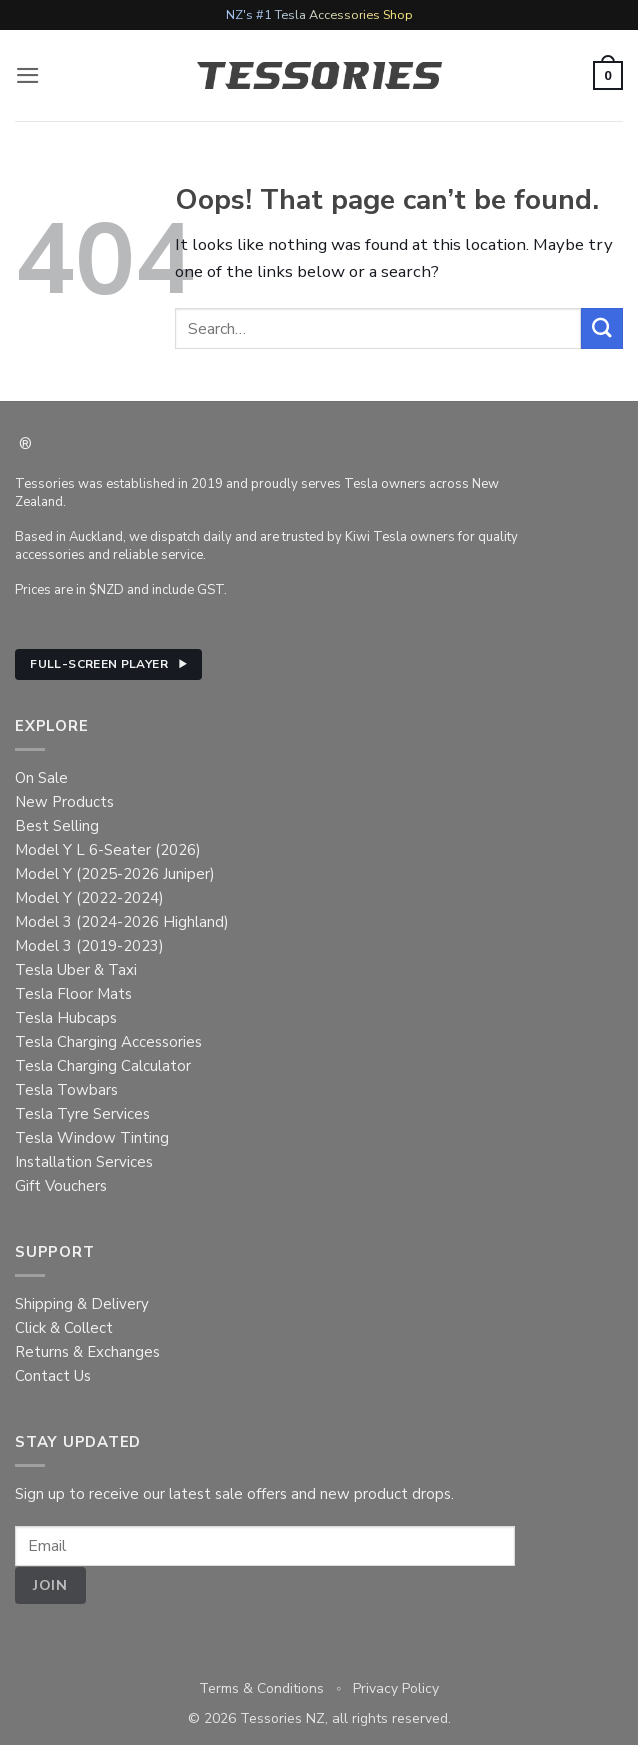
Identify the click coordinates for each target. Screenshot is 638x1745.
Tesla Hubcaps (66, 1018)
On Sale (41, 778)
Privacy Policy (396, 1688)
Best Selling (57, 826)
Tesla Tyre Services (82, 1114)
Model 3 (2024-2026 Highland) (122, 922)
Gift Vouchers (61, 1186)
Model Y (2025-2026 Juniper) (115, 874)
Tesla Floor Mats (73, 994)
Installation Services (84, 1162)
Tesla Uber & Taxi (76, 970)
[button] (28, 75)
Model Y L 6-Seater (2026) (108, 850)
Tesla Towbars (66, 1090)
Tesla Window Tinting (92, 1138)
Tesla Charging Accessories (108, 1042)
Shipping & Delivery (82, 1304)
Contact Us (53, 1376)
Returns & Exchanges (87, 1352)
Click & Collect (64, 1328)
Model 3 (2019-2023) (89, 946)
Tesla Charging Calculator (103, 1066)
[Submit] (602, 328)
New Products (64, 802)
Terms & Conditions (261, 1688)
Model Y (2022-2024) (89, 898)
